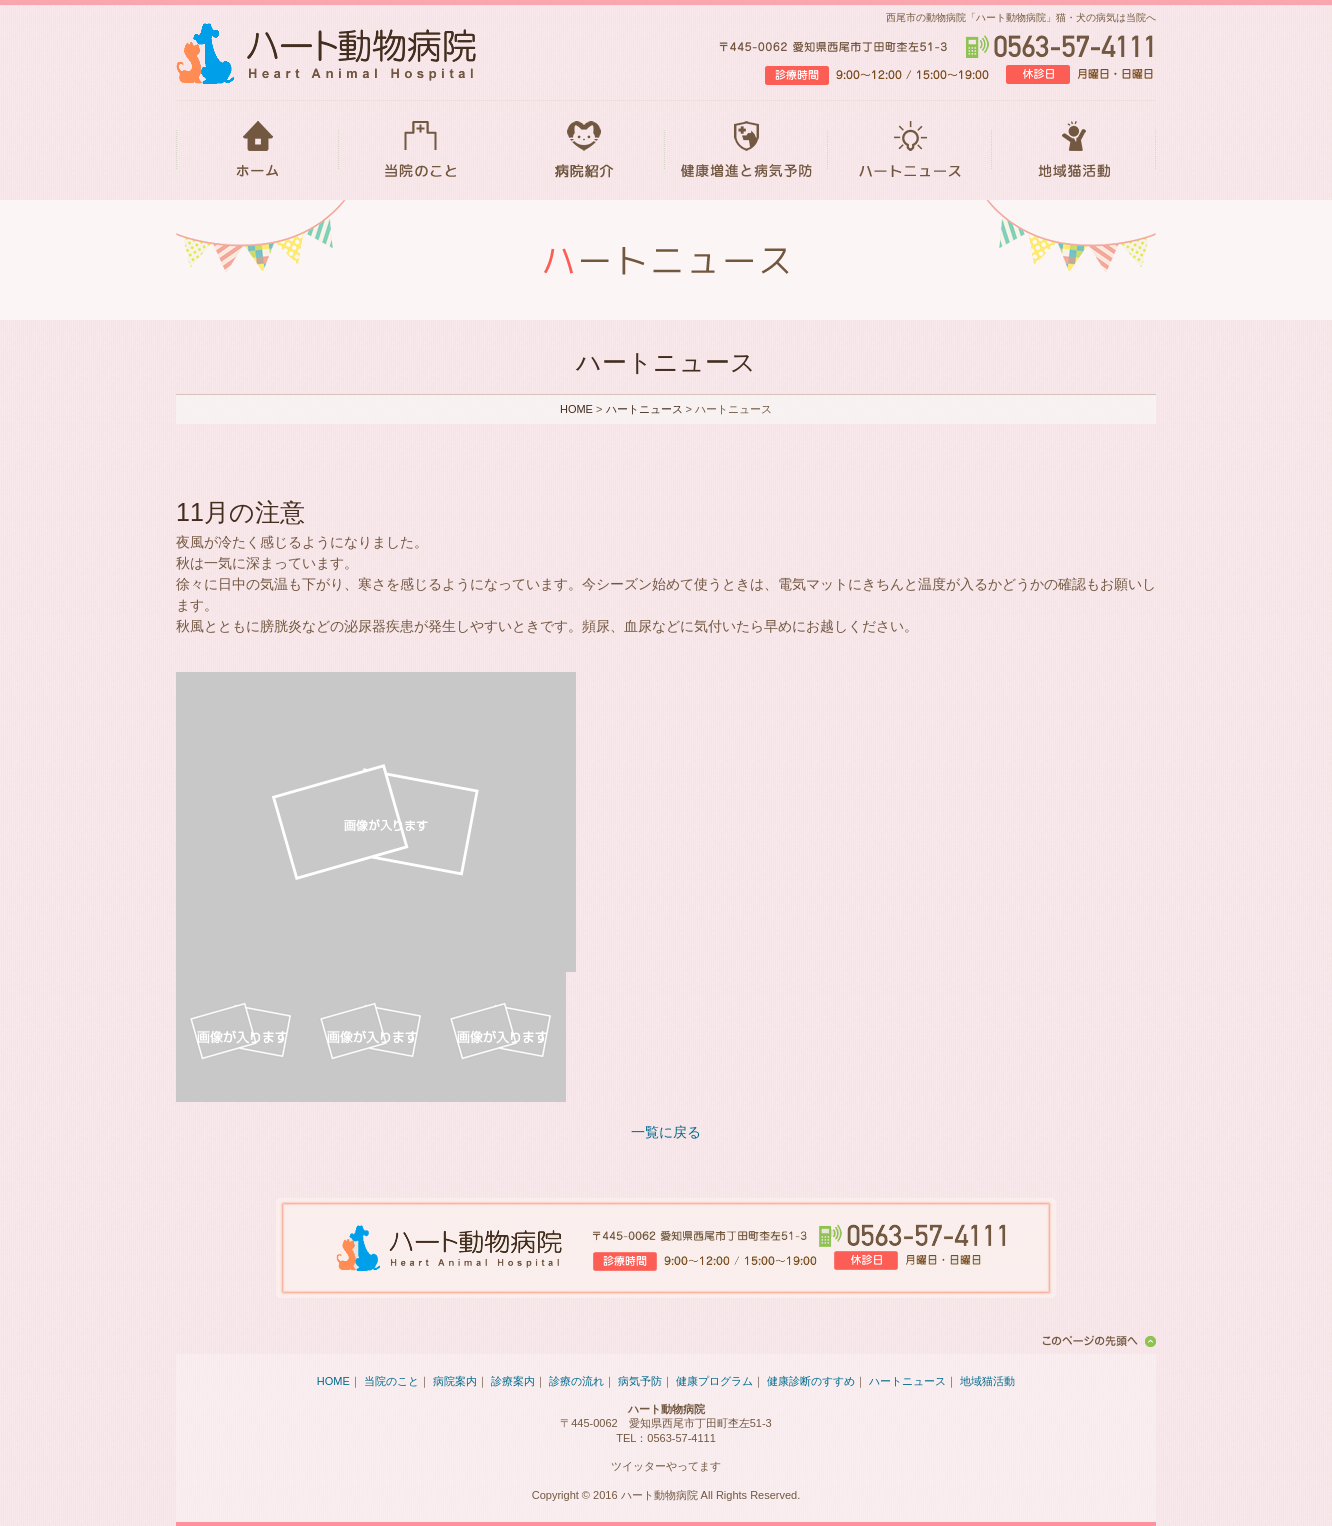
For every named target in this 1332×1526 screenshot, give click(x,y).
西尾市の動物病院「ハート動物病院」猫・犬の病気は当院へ (1021, 17)
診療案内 (513, 1381)
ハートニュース (910, 150)
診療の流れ (576, 1381)
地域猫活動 (1074, 150)
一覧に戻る (666, 1132)
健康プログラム (714, 1381)
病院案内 (455, 1381)
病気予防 (640, 1381)
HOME (257, 150)
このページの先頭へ (1096, 1341)
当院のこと (420, 150)
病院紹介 (583, 150)
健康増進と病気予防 (746, 150)
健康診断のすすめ (811, 1381)
